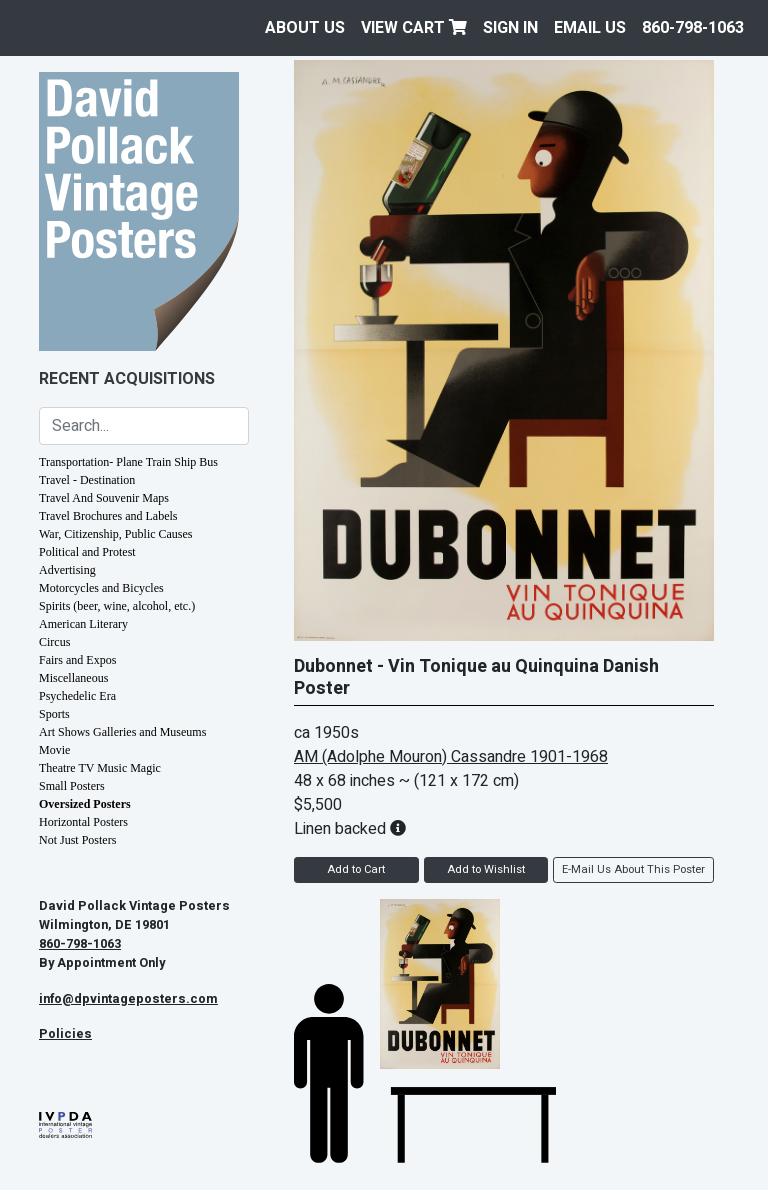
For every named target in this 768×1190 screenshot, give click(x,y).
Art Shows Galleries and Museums (122, 732)
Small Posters (72, 786)
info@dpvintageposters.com (128, 999)
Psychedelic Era (77, 696)
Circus (54, 642)
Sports (54, 714)
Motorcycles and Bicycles (101, 588)
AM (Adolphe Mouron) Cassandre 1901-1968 (451, 757)
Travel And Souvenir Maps (104, 498)
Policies (65, 1034)
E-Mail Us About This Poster (633, 869)
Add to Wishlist (486, 869)
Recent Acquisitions (127, 379)
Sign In (510, 28)
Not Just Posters (77, 840)
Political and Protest (87, 552)
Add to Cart (356, 869)
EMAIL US (590, 28)
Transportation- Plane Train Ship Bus (128, 462)
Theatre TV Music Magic (100, 768)
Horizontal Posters (83, 822)
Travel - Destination (87, 480)
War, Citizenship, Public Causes (116, 534)
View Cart (414, 28)
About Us (305, 28)
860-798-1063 (693, 28)
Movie (54, 750)
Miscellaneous (73, 678)
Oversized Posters (85, 804)
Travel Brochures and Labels (108, 516)
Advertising (67, 570)
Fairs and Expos (77, 660)
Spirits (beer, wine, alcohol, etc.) (117, 606)
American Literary (83, 624)
